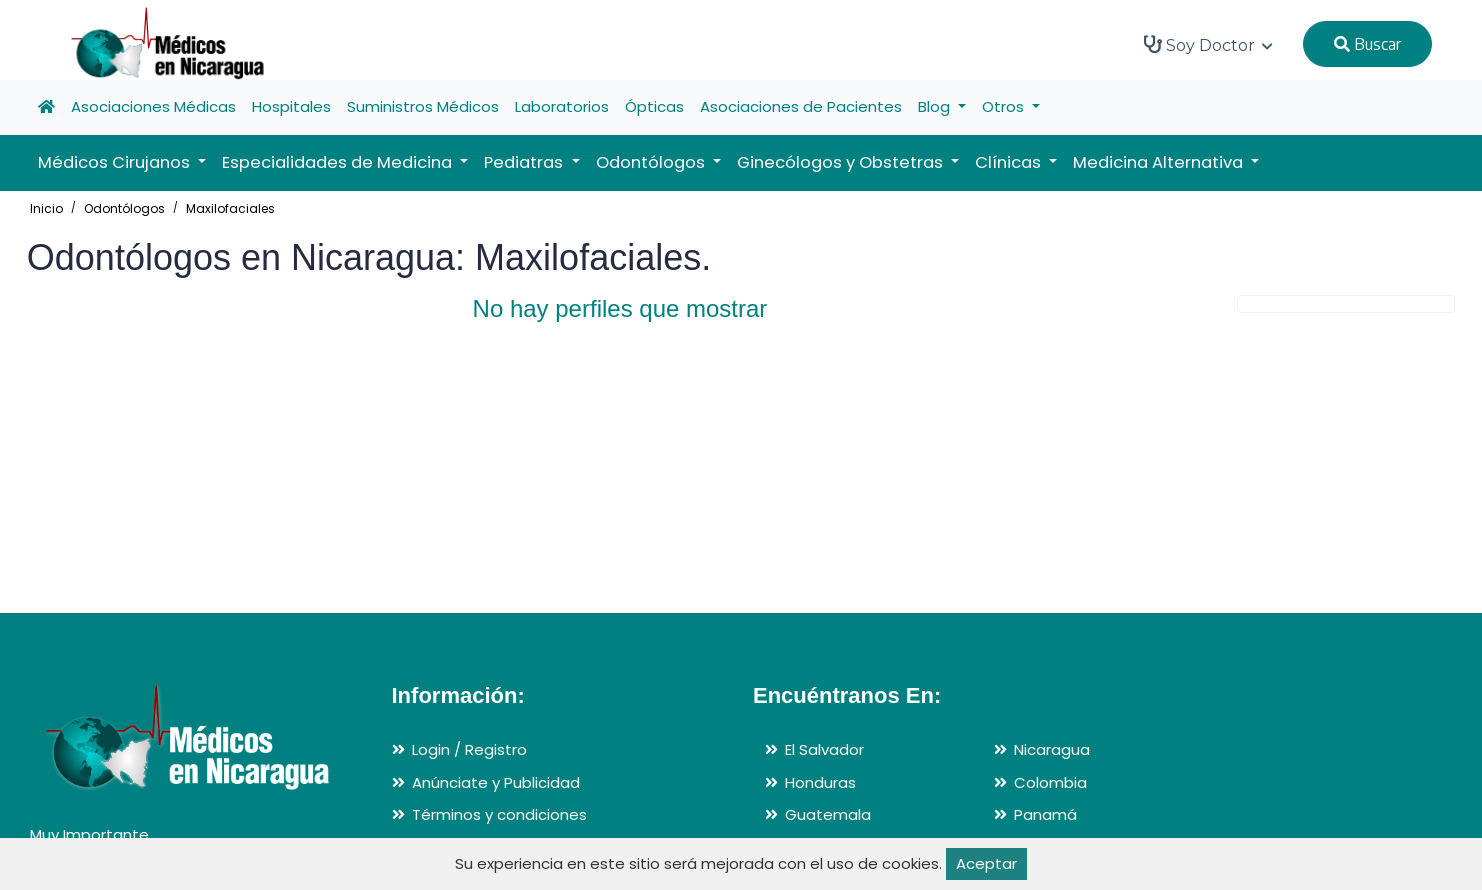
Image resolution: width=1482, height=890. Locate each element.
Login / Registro (469, 749)
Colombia (1050, 782)
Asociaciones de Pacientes (801, 106)
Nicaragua (1052, 749)
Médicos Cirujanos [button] (116, 162)
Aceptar (986, 863)
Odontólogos (124, 208)
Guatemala (828, 814)
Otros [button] (1005, 106)
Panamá (1045, 814)
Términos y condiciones (499, 814)
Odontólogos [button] (652, 162)
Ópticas (654, 106)
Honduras (820, 782)
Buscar (1367, 44)
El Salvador (824, 749)
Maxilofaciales (230, 208)
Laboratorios (562, 106)
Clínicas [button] (1010, 162)
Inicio (46, 208)
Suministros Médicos (423, 106)
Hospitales (291, 106)
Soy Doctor (1208, 45)
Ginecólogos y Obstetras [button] (842, 162)
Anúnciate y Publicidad (496, 782)
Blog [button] (936, 106)
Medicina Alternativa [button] (1160, 162)
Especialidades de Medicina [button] (339, 162)
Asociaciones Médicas (153, 106)
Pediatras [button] (525, 162)
